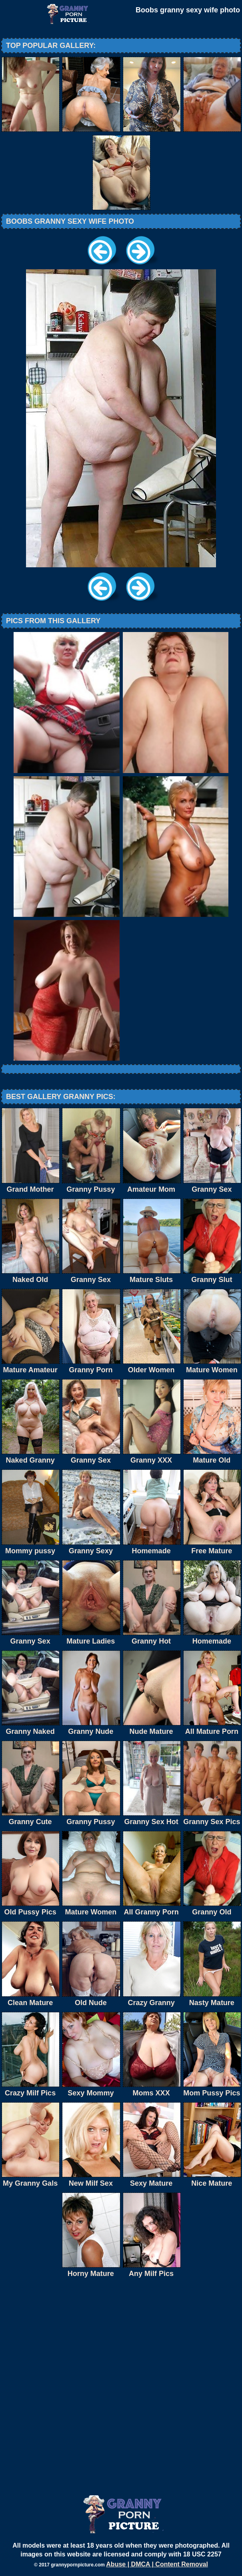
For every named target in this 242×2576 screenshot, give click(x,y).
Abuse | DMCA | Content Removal (157, 2564)
